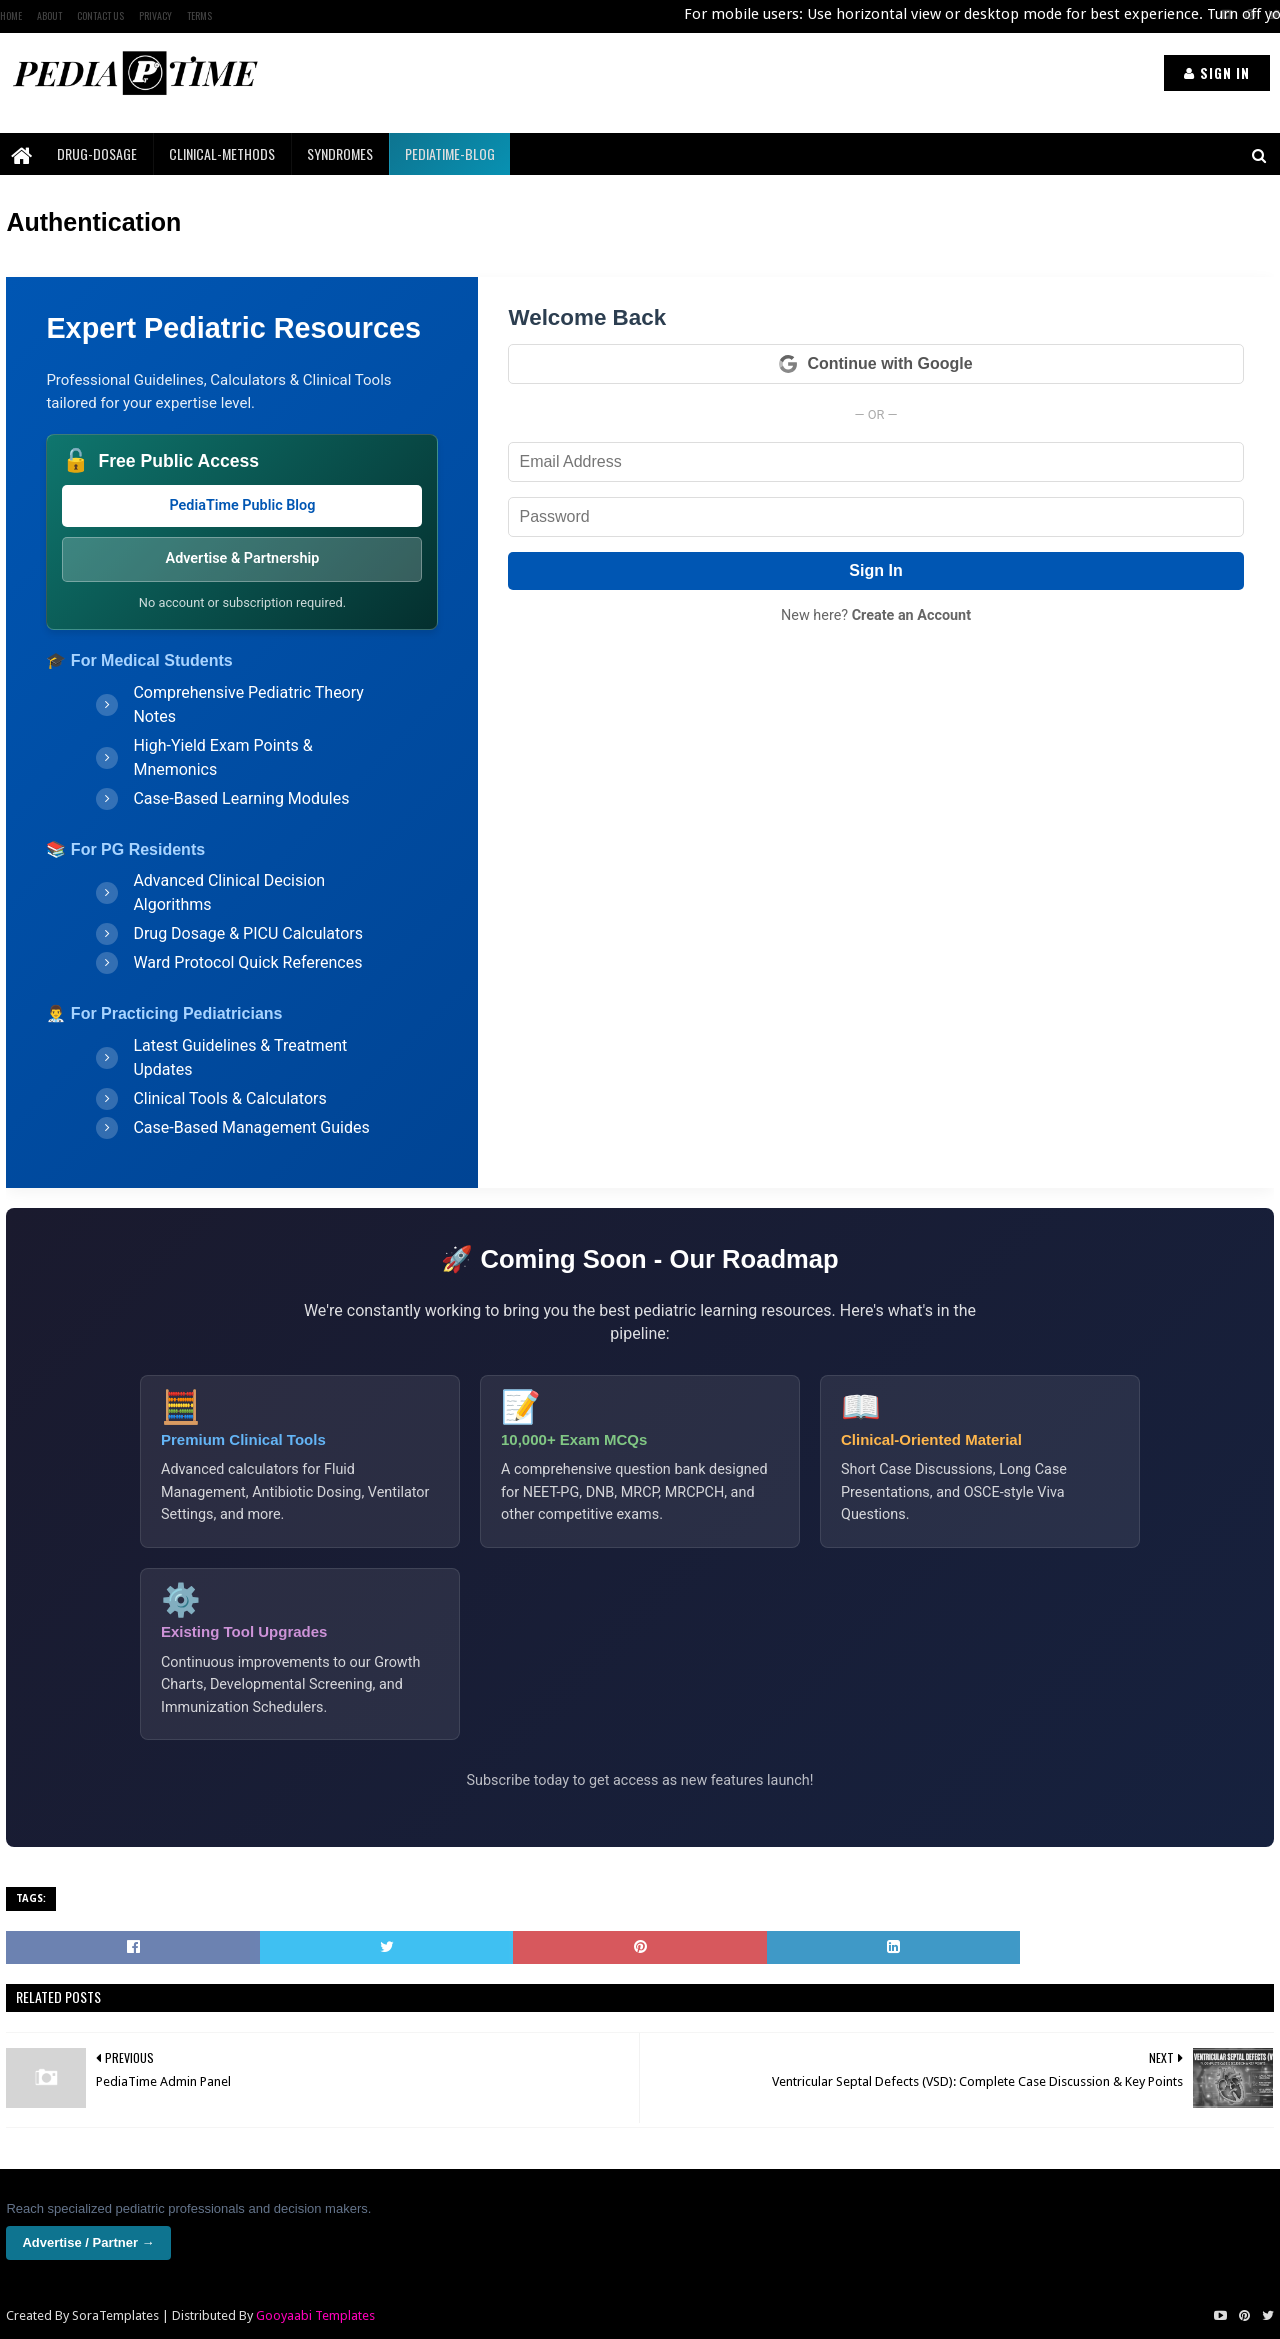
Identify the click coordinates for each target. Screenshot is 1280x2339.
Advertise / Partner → (88, 2242)
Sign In (875, 570)
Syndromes (340, 153)
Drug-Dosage (97, 153)
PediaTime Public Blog (242, 505)
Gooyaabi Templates (315, 2315)
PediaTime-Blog (450, 153)
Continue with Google (875, 364)
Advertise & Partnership (243, 558)
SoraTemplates (115, 2315)
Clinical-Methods (222, 153)
